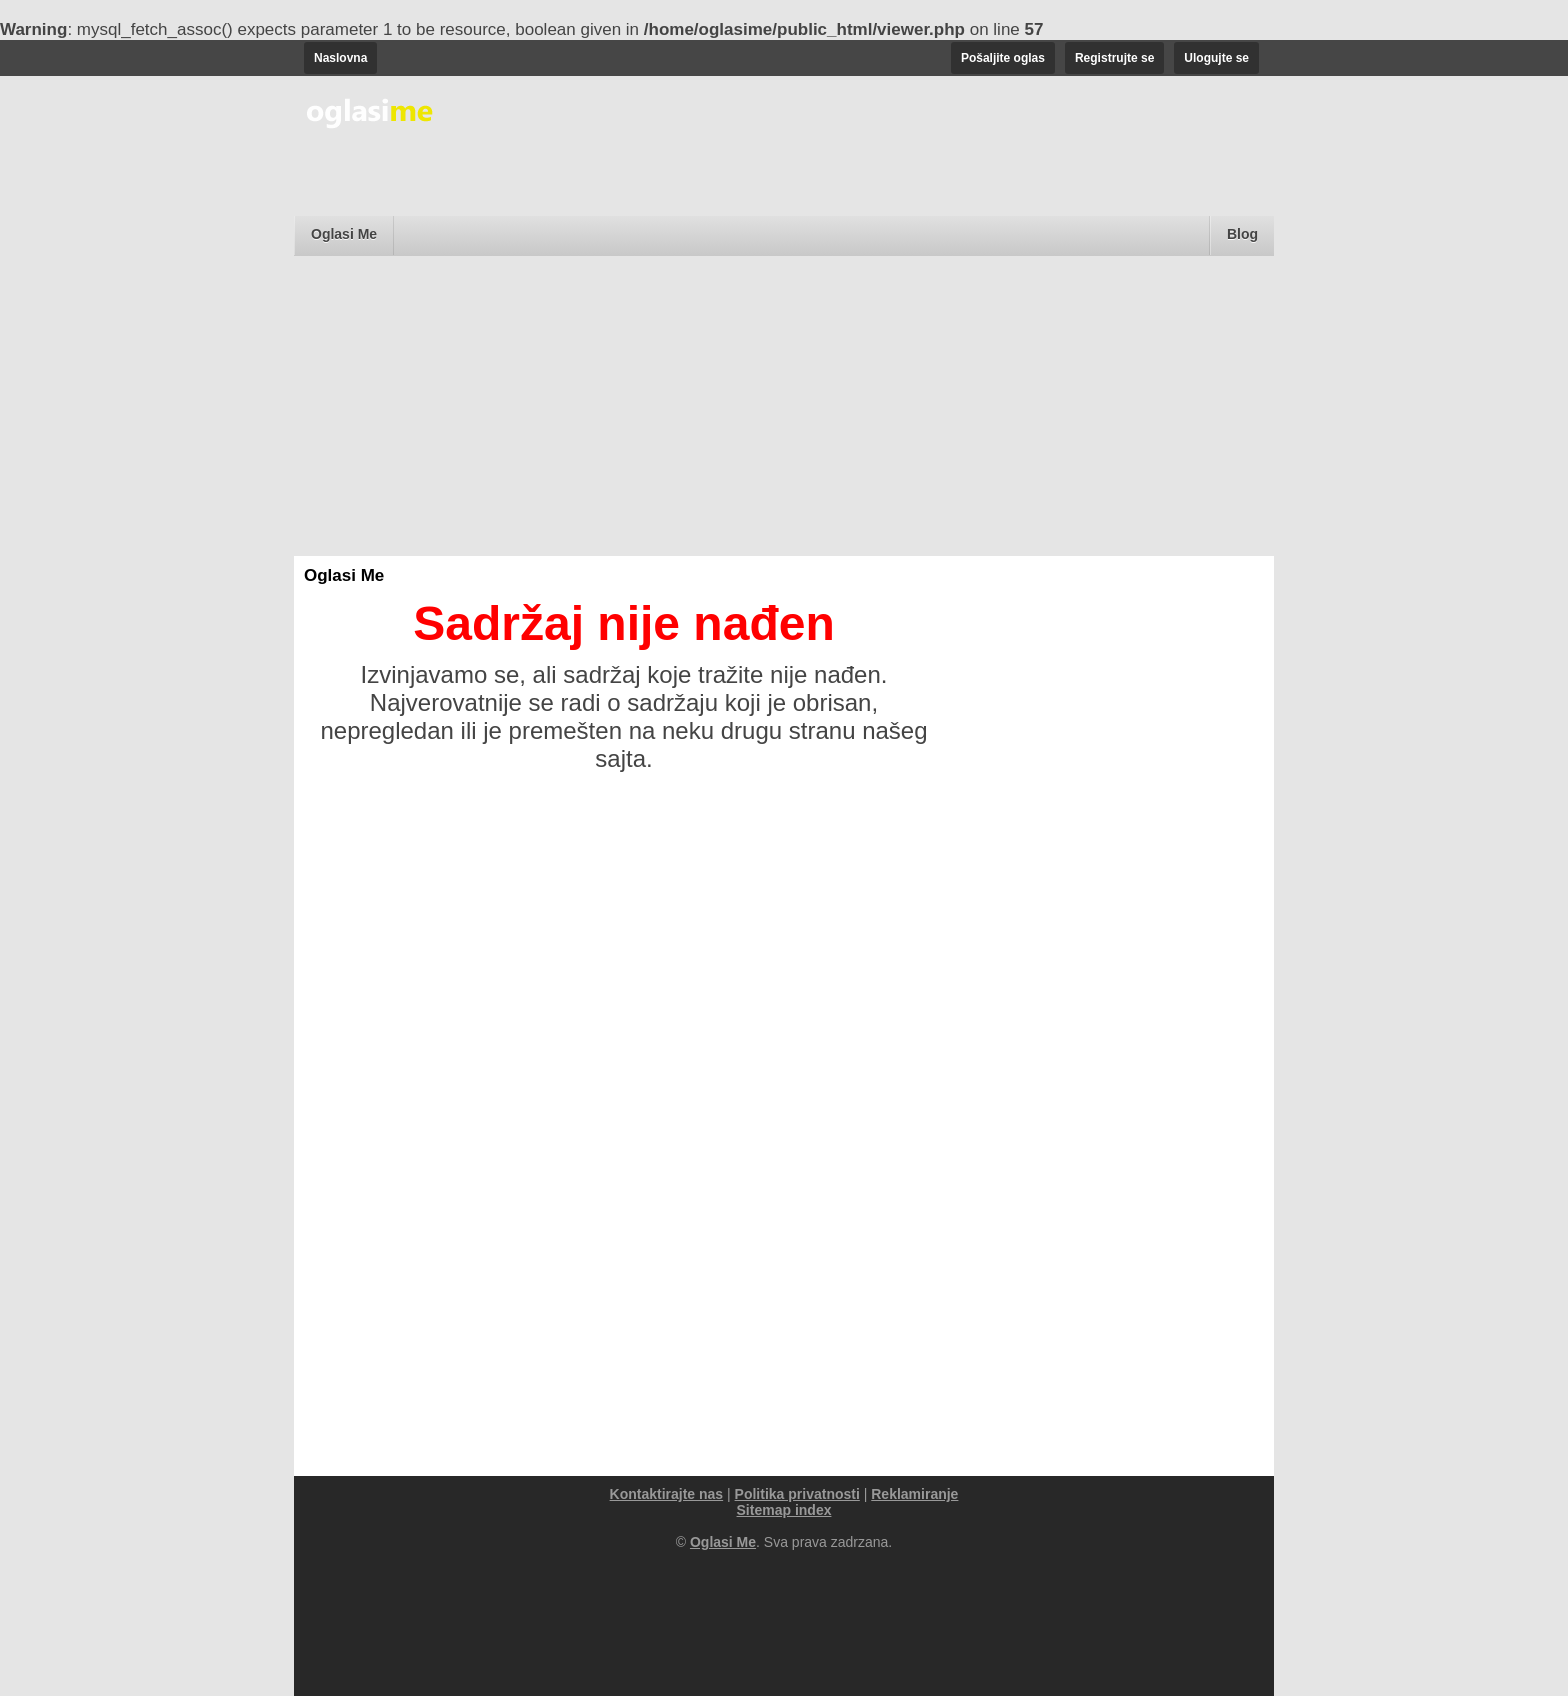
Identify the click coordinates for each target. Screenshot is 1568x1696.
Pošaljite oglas (1003, 58)
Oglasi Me (344, 234)
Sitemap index (784, 1510)
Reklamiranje (914, 1494)
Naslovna (340, 58)
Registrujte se (1114, 58)
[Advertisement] (784, 406)
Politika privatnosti (797, 1494)
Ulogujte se (1216, 58)
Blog (1242, 234)
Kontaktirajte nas (667, 1494)
